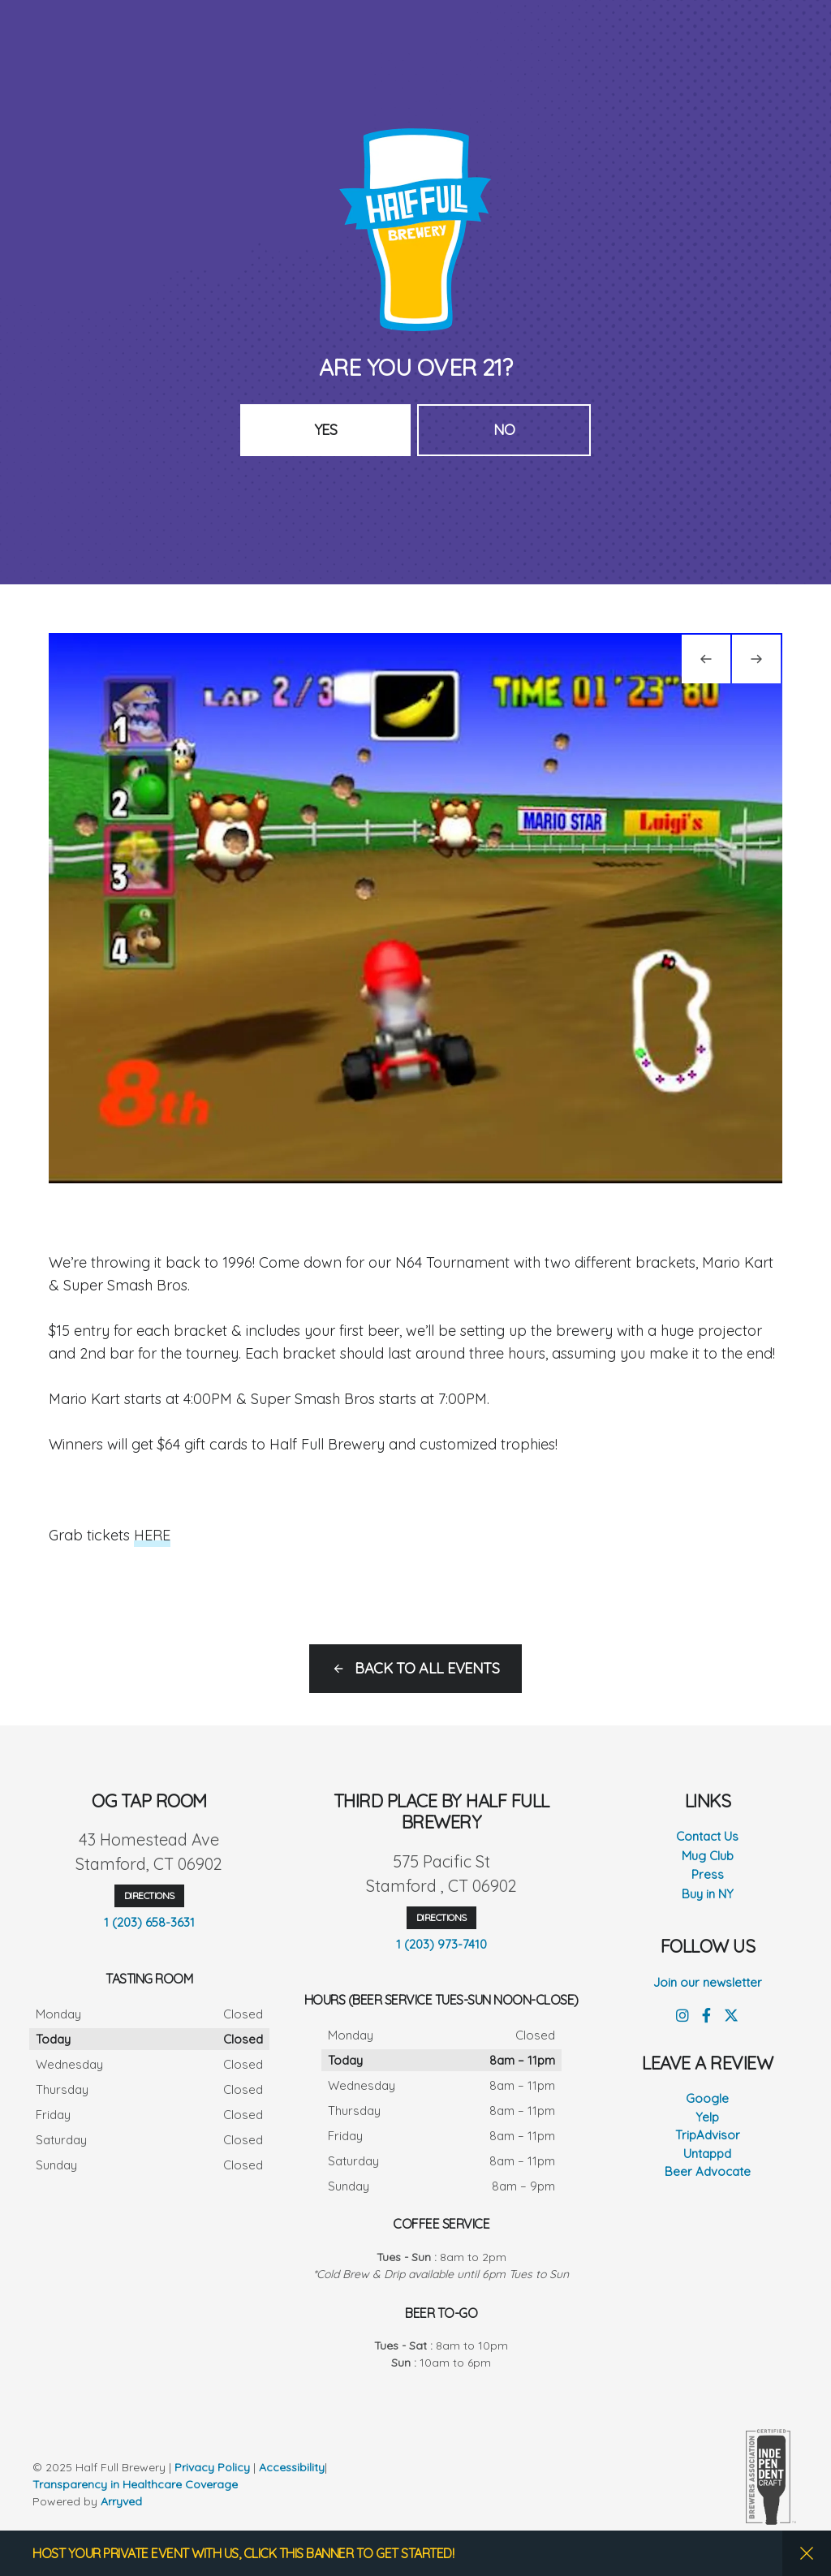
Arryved (121, 2501)
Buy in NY (708, 1894)
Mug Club (708, 1855)
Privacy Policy (212, 2467)
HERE (152, 1535)
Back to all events (427, 1668)
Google (707, 2098)
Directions (149, 1895)
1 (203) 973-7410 (441, 1944)
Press (707, 1874)
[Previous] (706, 659)
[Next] (756, 659)
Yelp (707, 2117)
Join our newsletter (707, 1982)
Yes (326, 429)
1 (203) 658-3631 (149, 1922)
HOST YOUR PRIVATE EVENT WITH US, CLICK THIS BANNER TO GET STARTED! (243, 2553)
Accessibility (292, 2467)
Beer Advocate (708, 2171)
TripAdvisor (707, 2135)
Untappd (707, 2153)
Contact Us (707, 1836)
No (504, 429)
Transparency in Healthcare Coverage (136, 2484)
